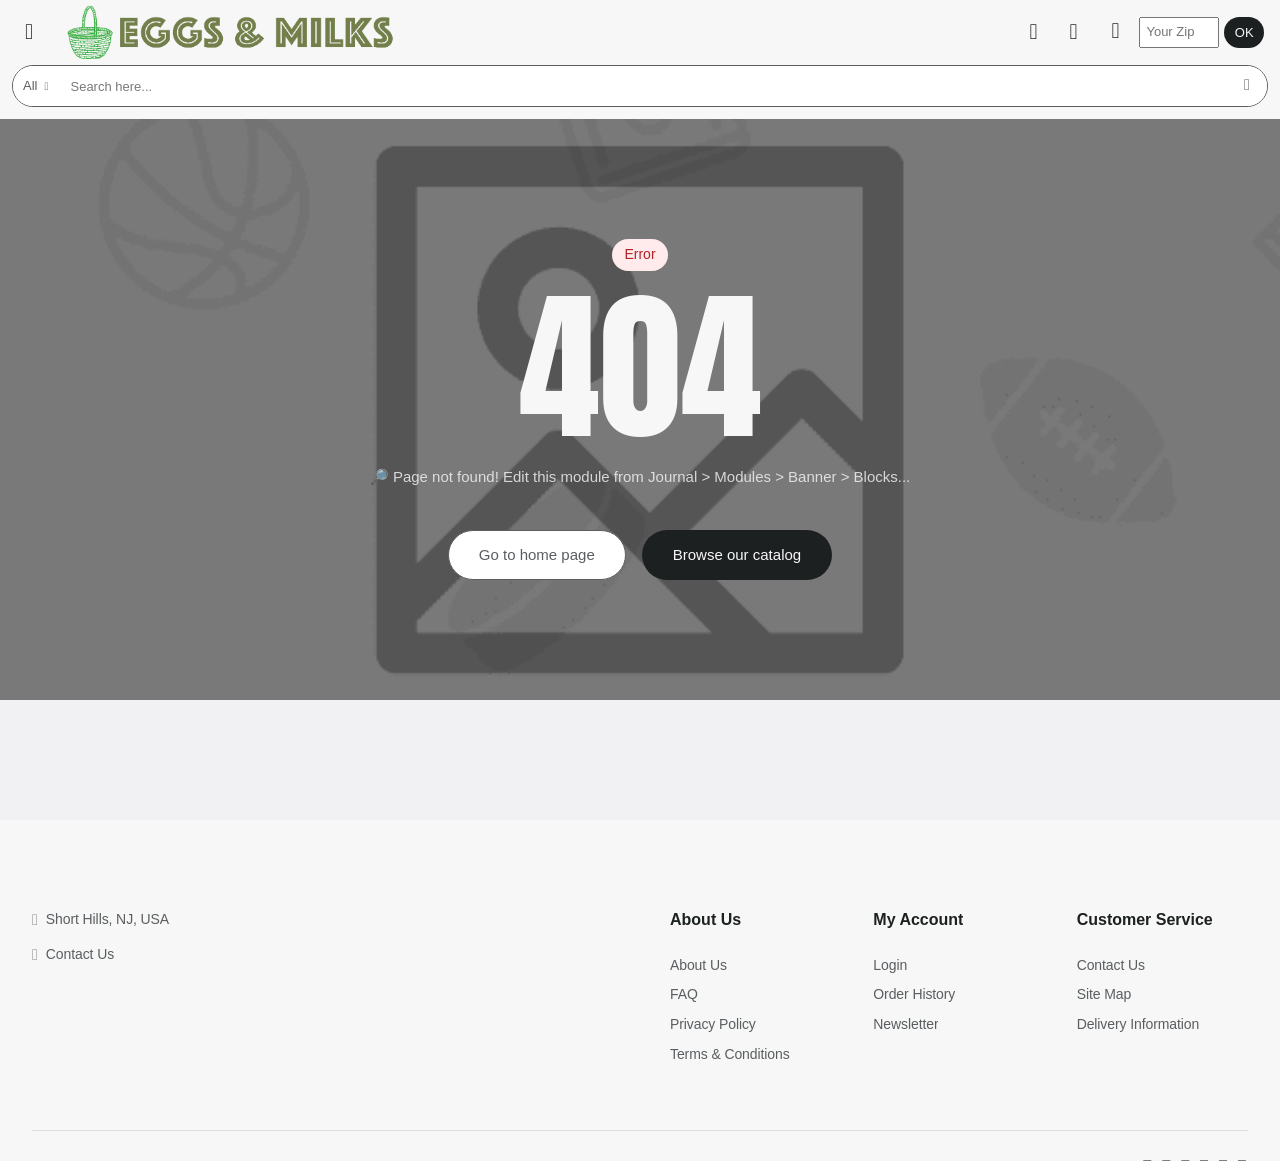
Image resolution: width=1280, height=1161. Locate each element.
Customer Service (1145, 919)
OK (1236, 32)
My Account (918, 919)
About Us (705, 919)
